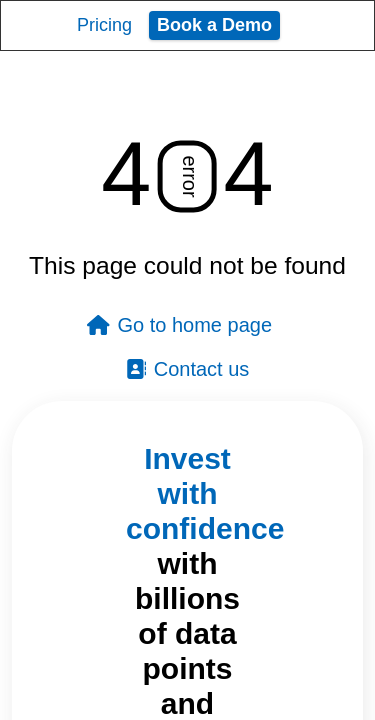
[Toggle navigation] (341, 25)
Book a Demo (214, 25)
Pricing (104, 25)
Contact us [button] (188, 369)
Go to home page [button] (179, 325)
